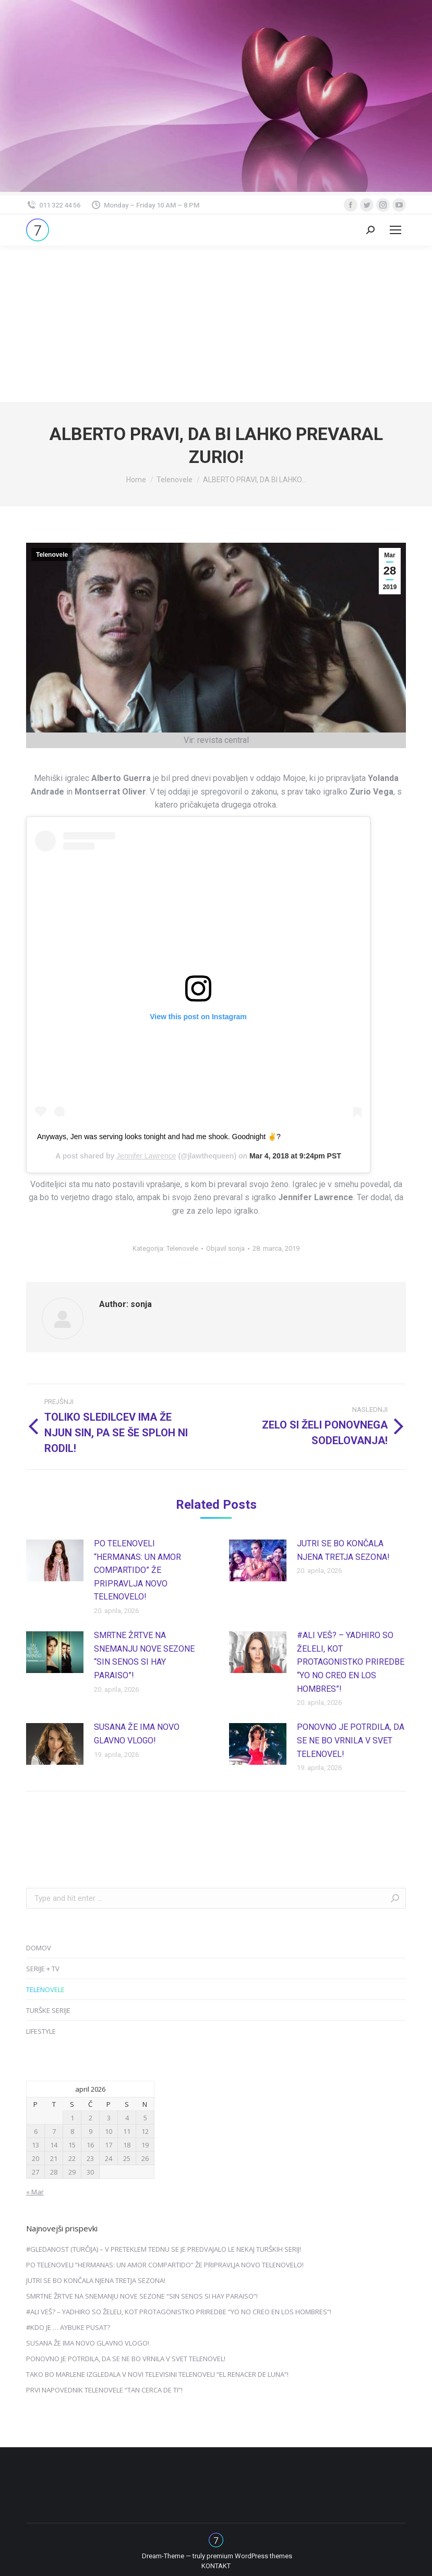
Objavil (225, 1248)
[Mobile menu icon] (395, 229)
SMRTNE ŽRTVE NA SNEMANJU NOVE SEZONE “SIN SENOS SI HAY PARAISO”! (144, 1655)
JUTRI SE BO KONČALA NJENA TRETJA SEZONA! (343, 1550)
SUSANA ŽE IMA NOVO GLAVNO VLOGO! (136, 1733)
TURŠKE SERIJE (48, 2010)
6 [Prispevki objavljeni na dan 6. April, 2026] (36, 2131)
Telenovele (52, 554)
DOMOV (38, 1947)
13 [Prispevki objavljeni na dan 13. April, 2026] (35, 2145)
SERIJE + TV (42, 1968)
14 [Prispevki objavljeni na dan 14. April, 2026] (53, 2145)
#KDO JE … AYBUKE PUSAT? (68, 2327)
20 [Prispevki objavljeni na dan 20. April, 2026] (35, 2158)
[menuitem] (216, 2566)
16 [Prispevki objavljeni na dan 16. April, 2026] (90, 2145)
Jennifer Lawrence (146, 1156)
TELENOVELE (45, 1989)
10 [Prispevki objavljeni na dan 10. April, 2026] (108, 2131)
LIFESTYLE (41, 2031)
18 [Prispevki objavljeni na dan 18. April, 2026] (126, 2145)
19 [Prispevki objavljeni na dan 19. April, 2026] (145, 2145)
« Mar (35, 2191)
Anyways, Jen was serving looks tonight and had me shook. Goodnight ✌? (159, 1136)
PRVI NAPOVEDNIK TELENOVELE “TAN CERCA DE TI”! (104, 2390)
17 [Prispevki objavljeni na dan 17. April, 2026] (108, 2145)
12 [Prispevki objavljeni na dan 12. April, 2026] (145, 2131)
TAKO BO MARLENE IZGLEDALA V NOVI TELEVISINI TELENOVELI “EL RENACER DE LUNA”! (157, 2374)
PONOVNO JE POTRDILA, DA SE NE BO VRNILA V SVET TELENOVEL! (350, 1740)
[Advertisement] (216, 324)
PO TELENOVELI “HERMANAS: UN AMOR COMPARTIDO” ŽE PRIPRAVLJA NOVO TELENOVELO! (137, 1570)
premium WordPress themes (249, 2556)
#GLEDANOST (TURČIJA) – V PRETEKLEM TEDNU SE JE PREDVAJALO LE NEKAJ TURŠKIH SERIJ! (163, 2249)
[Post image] (54, 1560)
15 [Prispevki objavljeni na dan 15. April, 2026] (72, 2145)
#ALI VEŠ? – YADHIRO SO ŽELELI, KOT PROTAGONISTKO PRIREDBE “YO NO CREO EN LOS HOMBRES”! (350, 1661)
